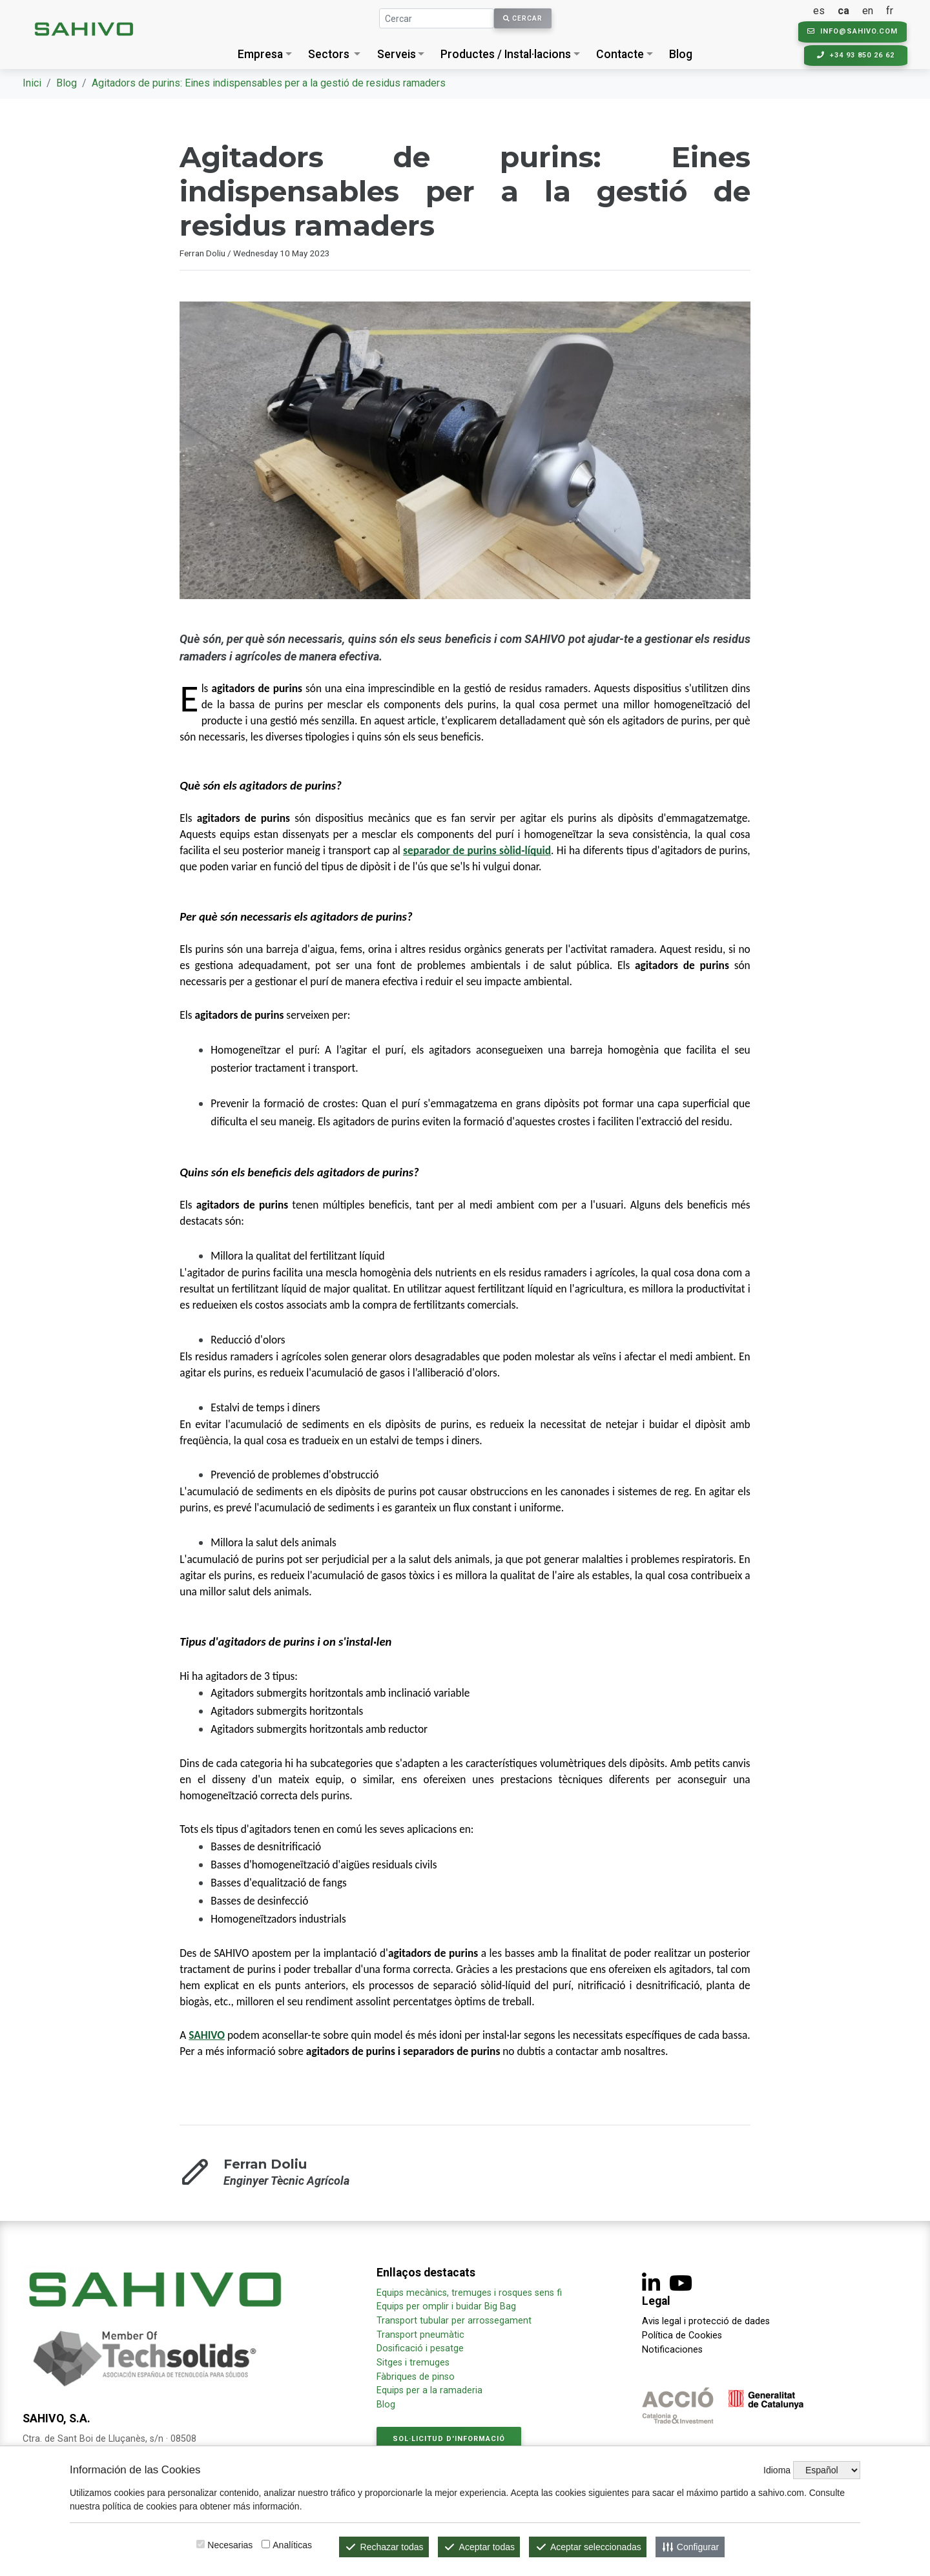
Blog (680, 54)
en (870, 11)
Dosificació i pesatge (420, 2348)
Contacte (620, 54)
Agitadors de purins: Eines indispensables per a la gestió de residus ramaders (269, 83)
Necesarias (230, 2545)
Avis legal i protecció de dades (706, 2321)
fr (892, 11)
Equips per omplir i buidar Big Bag (446, 2306)
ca (846, 11)
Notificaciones (672, 2349)
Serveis (396, 54)
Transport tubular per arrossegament (454, 2320)
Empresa (260, 54)
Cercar (522, 18)
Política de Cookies (682, 2335)
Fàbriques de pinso (416, 2376)
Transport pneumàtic (420, 2334)
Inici (32, 83)
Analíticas (292, 2545)
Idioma (776, 2470)
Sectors (328, 54)
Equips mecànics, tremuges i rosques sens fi (469, 2292)
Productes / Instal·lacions (505, 54)
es (821, 11)
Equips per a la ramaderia (429, 2390)
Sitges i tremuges (413, 2362)
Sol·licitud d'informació (449, 2439)
